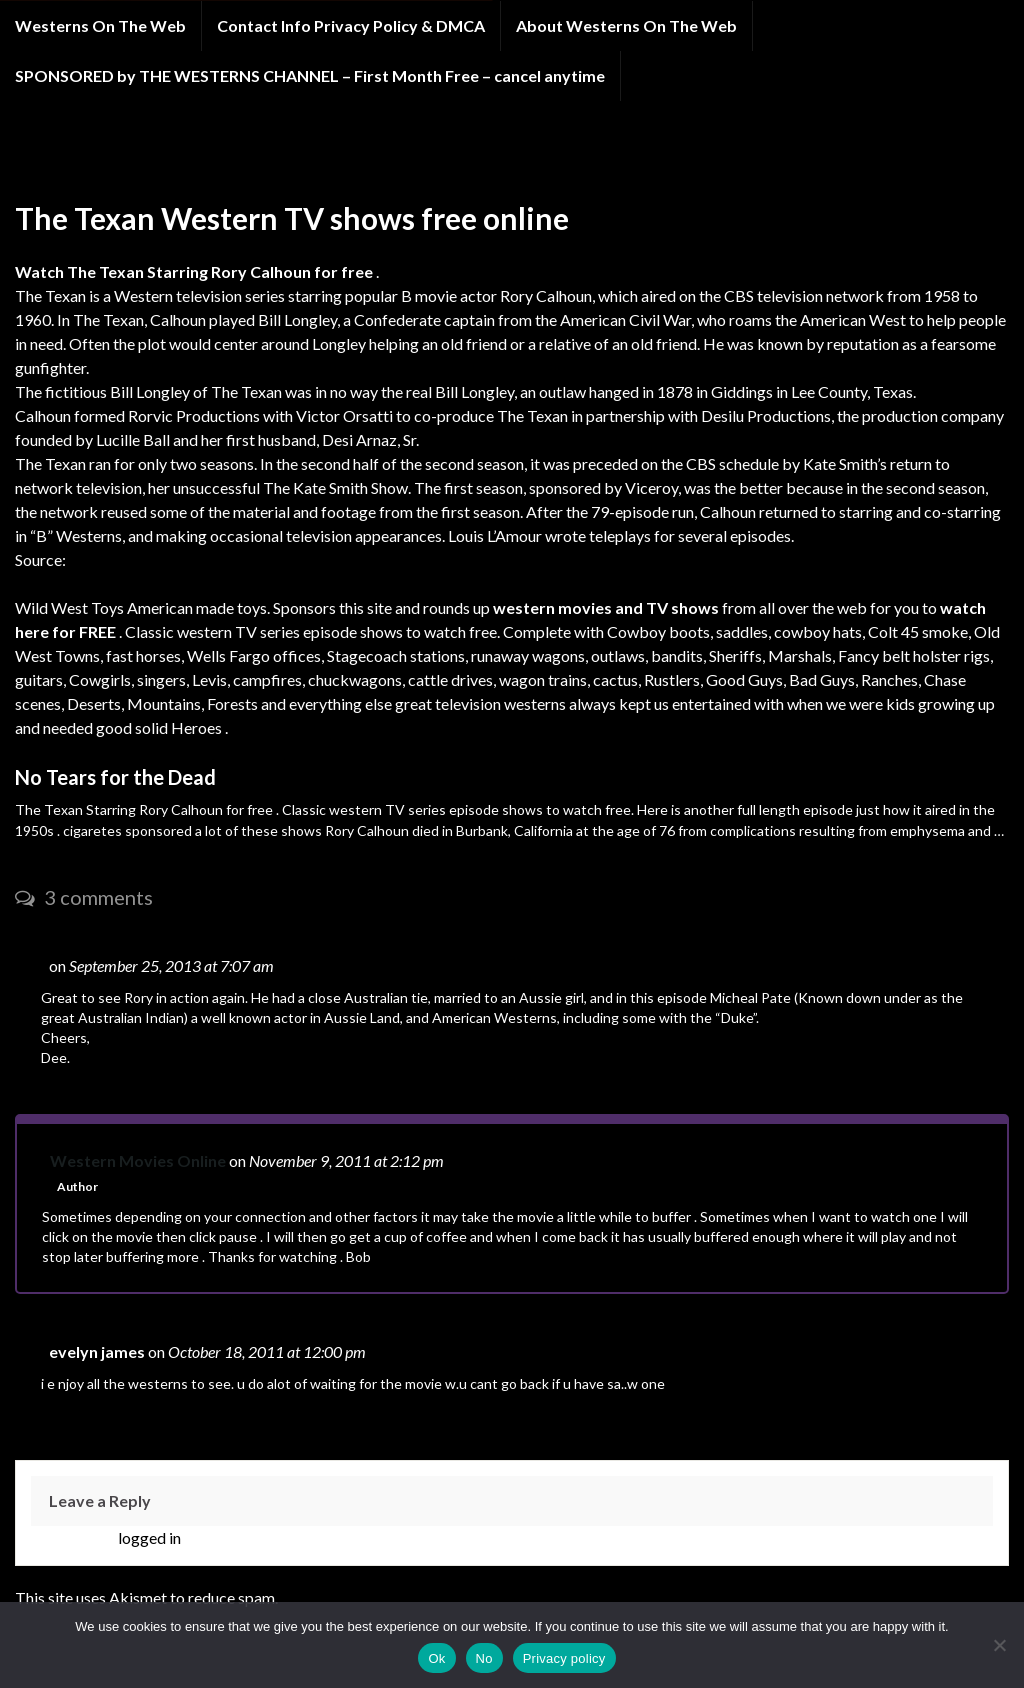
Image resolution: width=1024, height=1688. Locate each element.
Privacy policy (564, 1658)
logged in (149, 1537)
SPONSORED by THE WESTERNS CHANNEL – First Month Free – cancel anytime (310, 75)
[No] (999, 1645)
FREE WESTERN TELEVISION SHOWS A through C (279, 158)
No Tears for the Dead (115, 777)
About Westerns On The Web (626, 25)
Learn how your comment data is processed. (429, 1597)
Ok (436, 1658)
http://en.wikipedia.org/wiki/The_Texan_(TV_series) (246, 559)
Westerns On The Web (100, 25)
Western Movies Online (138, 1160)
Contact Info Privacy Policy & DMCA (351, 25)
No (484, 1658)
